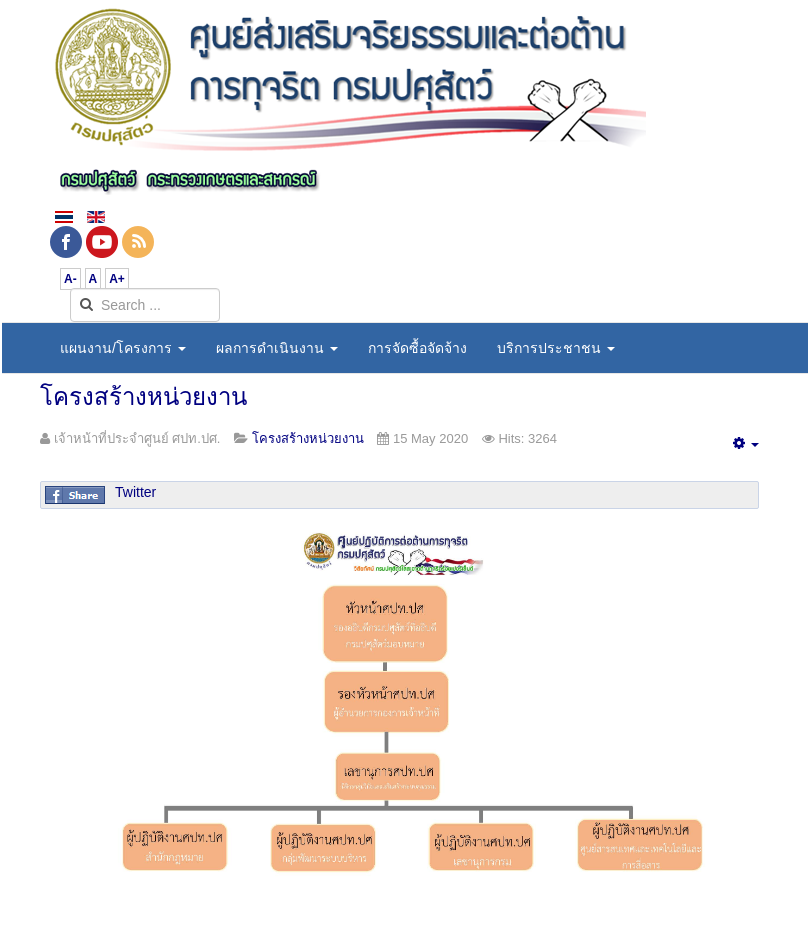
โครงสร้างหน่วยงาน (143, 396)
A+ (117, 279)
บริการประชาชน (556, 348)
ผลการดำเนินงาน (277, 348)
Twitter (135, 492)
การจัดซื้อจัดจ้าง (417, 348)
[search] (145, 305)
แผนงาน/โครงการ (123, 348)
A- (70, 279)
